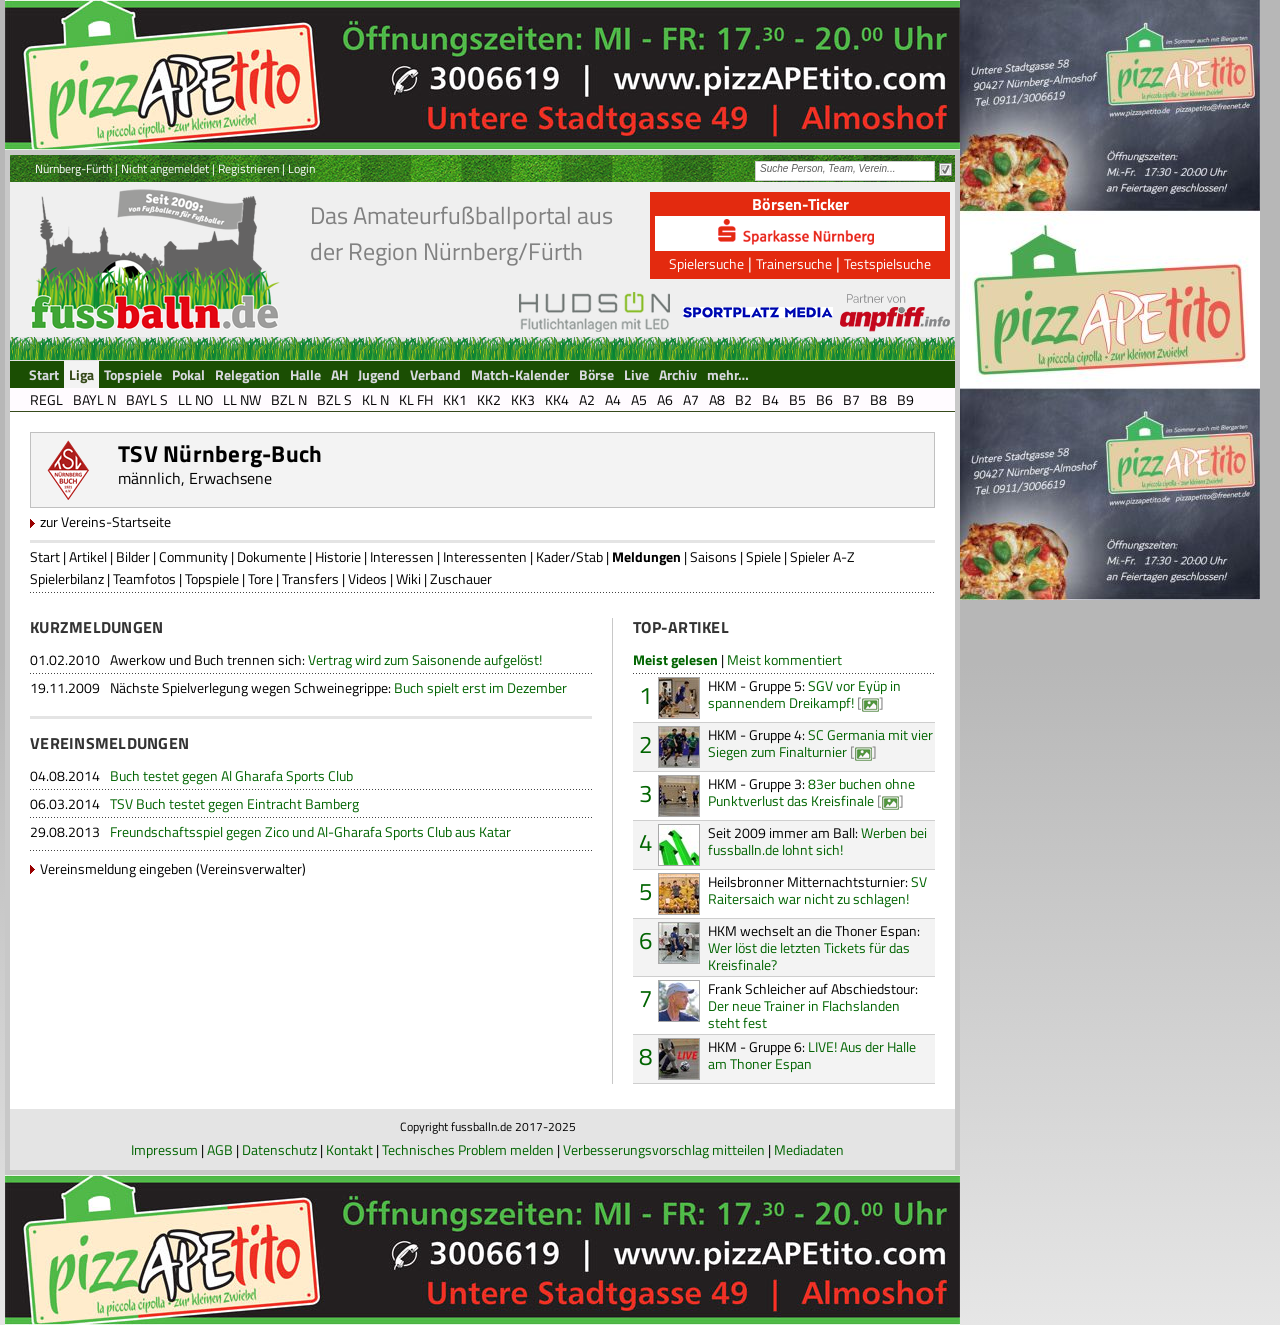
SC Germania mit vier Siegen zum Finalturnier (820, 743)
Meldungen (646, 556)
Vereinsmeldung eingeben (116, 868)
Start (45, 556)
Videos (367, 578)
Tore (260, 578)
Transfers (310, 578)
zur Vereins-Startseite (105, 521)
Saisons (713, 556)
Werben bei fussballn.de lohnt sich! (817, 841)
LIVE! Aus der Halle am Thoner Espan (812, 1055)
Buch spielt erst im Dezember (338, 687)
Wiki (408, 578)
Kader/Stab (569, 556)
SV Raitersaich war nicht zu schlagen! (817, 890)
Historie (338, 556)
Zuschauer (461, 578)
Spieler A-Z (822, 556)
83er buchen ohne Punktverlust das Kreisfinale (811, 792)
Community (193, 556)
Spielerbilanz (67, 578)
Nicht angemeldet (165, 168)
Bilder (133, 556)
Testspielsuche (887, 263)
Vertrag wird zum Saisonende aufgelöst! (326, 659)
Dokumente (271, 556)
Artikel (88, 556)
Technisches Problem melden (468, 1149)
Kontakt (349, 1149)
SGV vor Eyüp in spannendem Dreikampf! (804, 694)
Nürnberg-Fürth (73, 168)
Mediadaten (809, 1149)
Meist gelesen (675, 659)
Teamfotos (144, 578)
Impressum (164, 1149)
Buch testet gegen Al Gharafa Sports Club (231, 775)
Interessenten (485, 556)
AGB (220, 1149)
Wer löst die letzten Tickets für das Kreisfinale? (814, 947)
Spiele (763, 556)
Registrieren (248, 168)
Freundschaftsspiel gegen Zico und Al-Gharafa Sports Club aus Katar (310, 831)
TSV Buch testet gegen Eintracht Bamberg (234, 803)
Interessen (402, 556)
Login (301, 168)
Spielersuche (706, 263)
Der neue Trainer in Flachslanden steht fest (813, 1005)
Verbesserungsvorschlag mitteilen (664, 1149)
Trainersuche (794, 263)
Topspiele (212, 578)
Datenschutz (279, 1149)
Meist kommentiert (784, 659)
